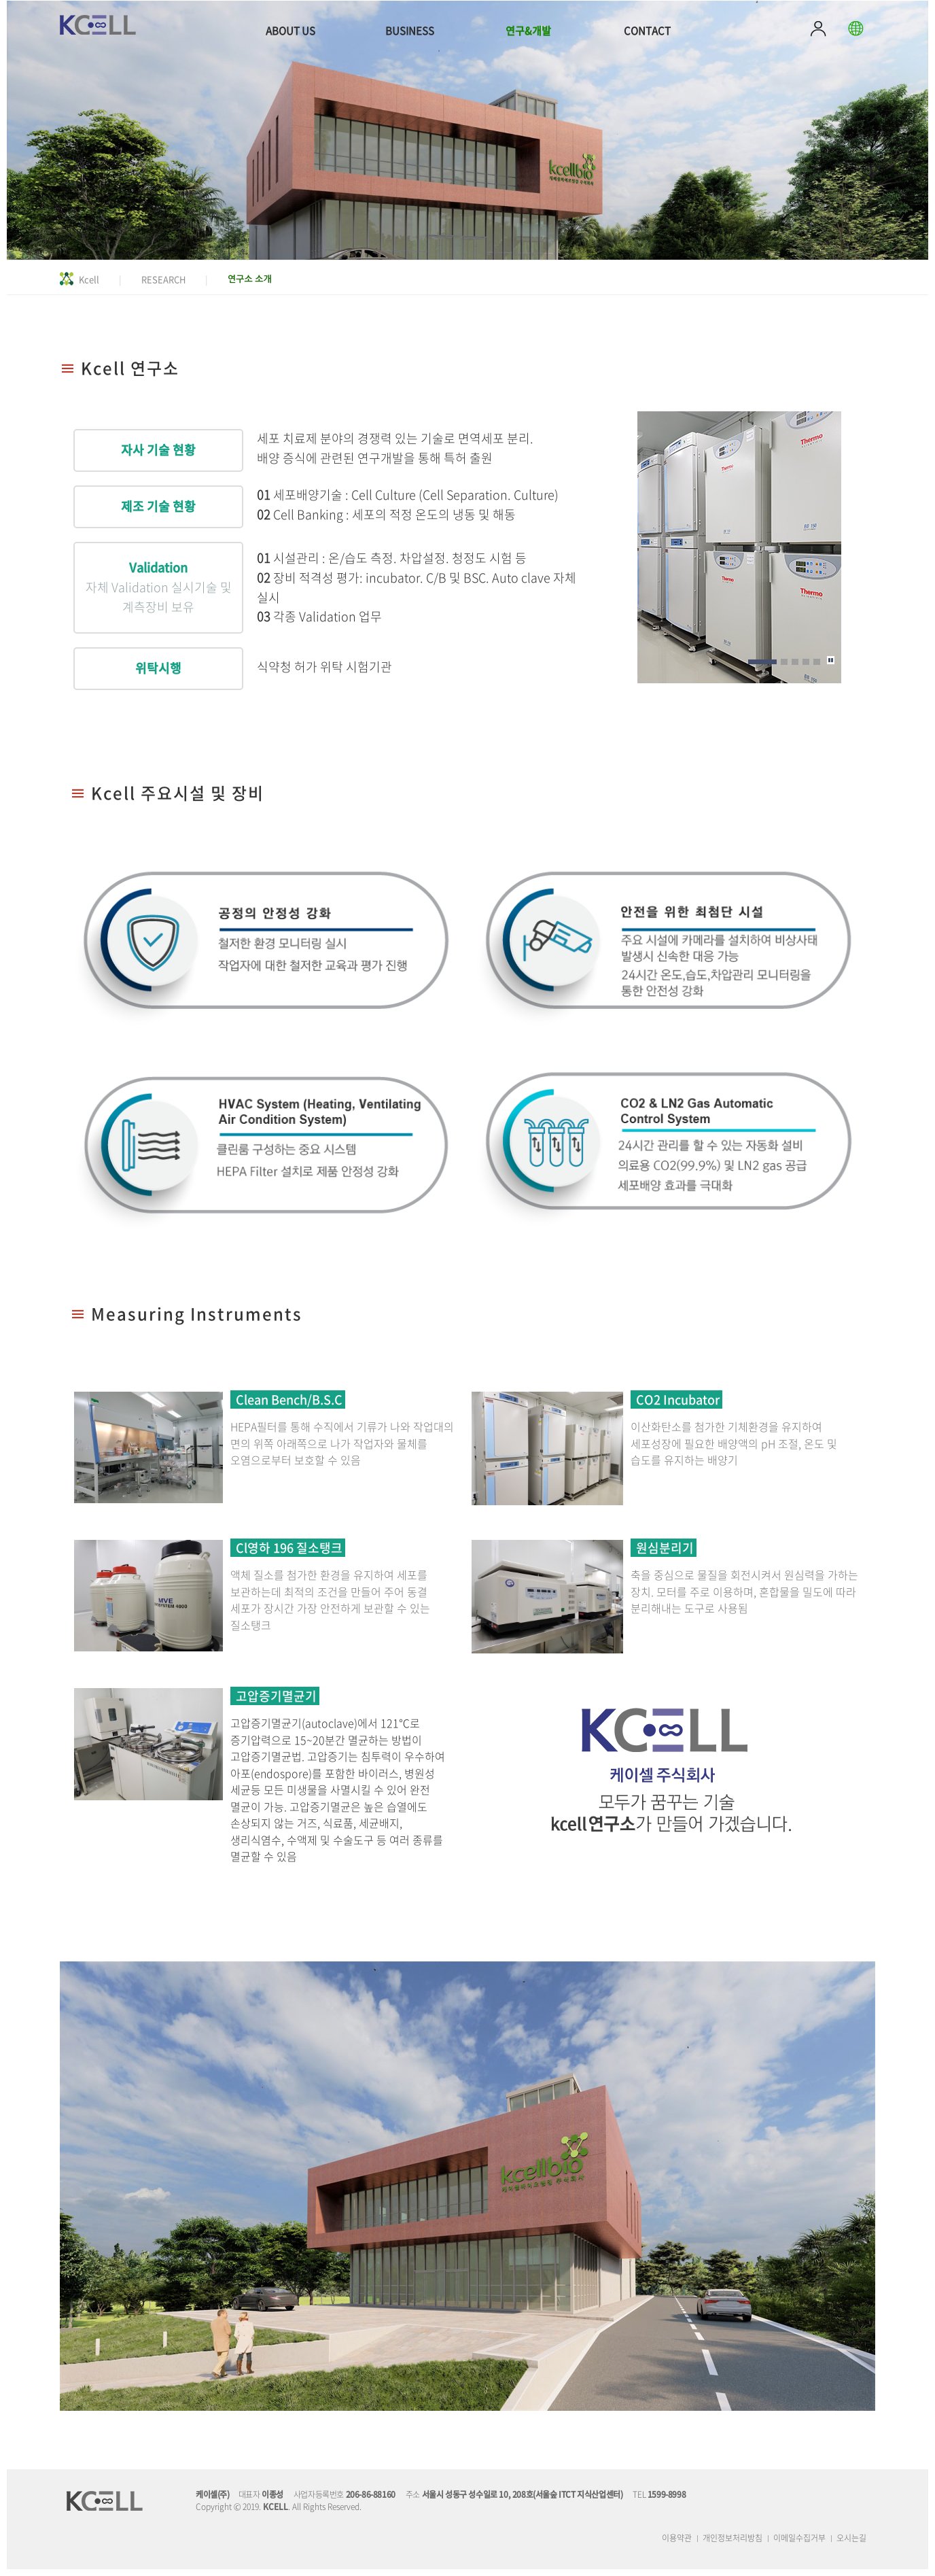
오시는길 (851, 2538)
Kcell (89, 279)
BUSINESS (409, 30)
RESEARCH (163, 279)
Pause (833, 660)
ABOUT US (290, 30)
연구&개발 (528, 30)
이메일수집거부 (799, 2538)
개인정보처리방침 (732, 2538)
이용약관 (677, 2538)
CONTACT (647, 30)
